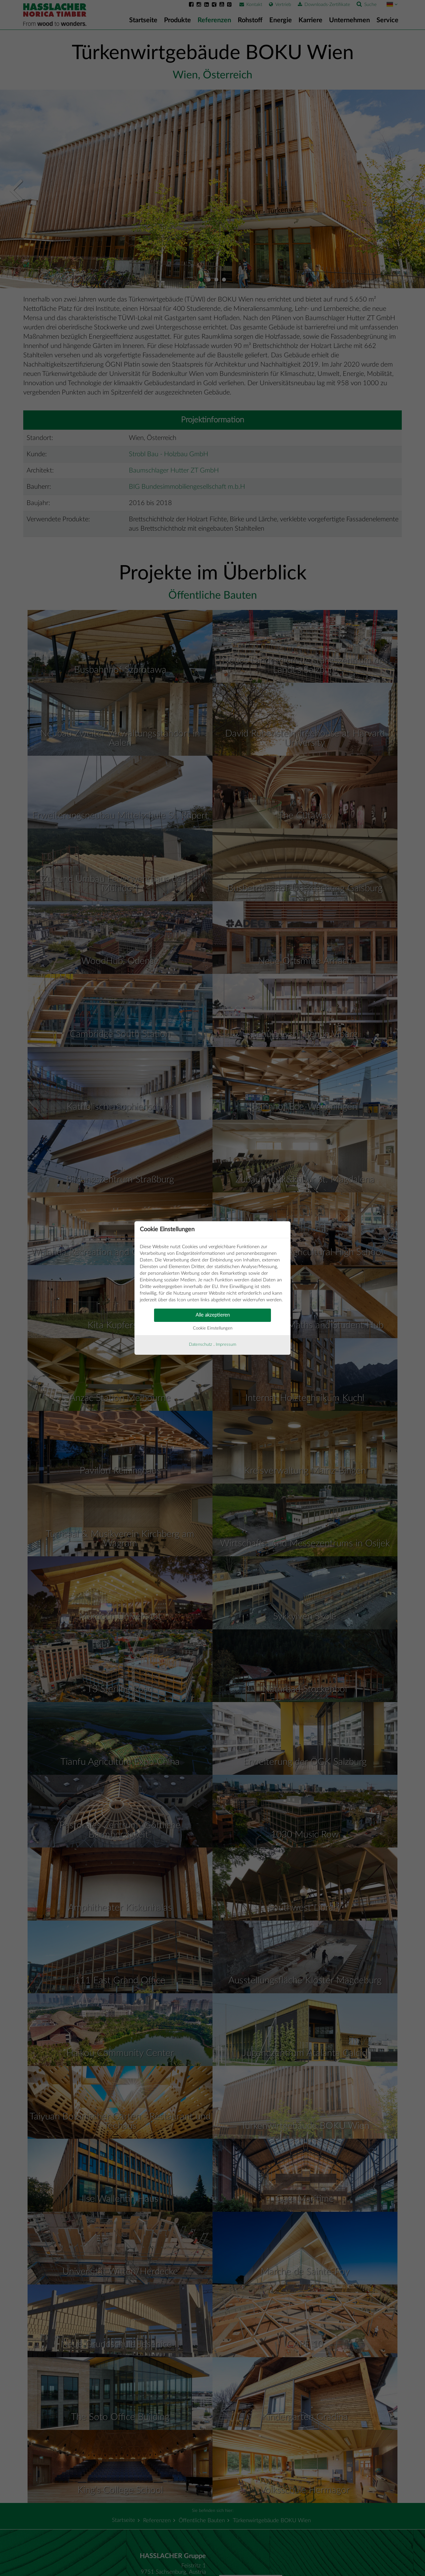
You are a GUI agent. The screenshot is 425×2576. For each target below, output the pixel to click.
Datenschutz (200, 1344)
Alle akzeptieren (213, 1315)
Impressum (226, 1344)
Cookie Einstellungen (212, 1328)
